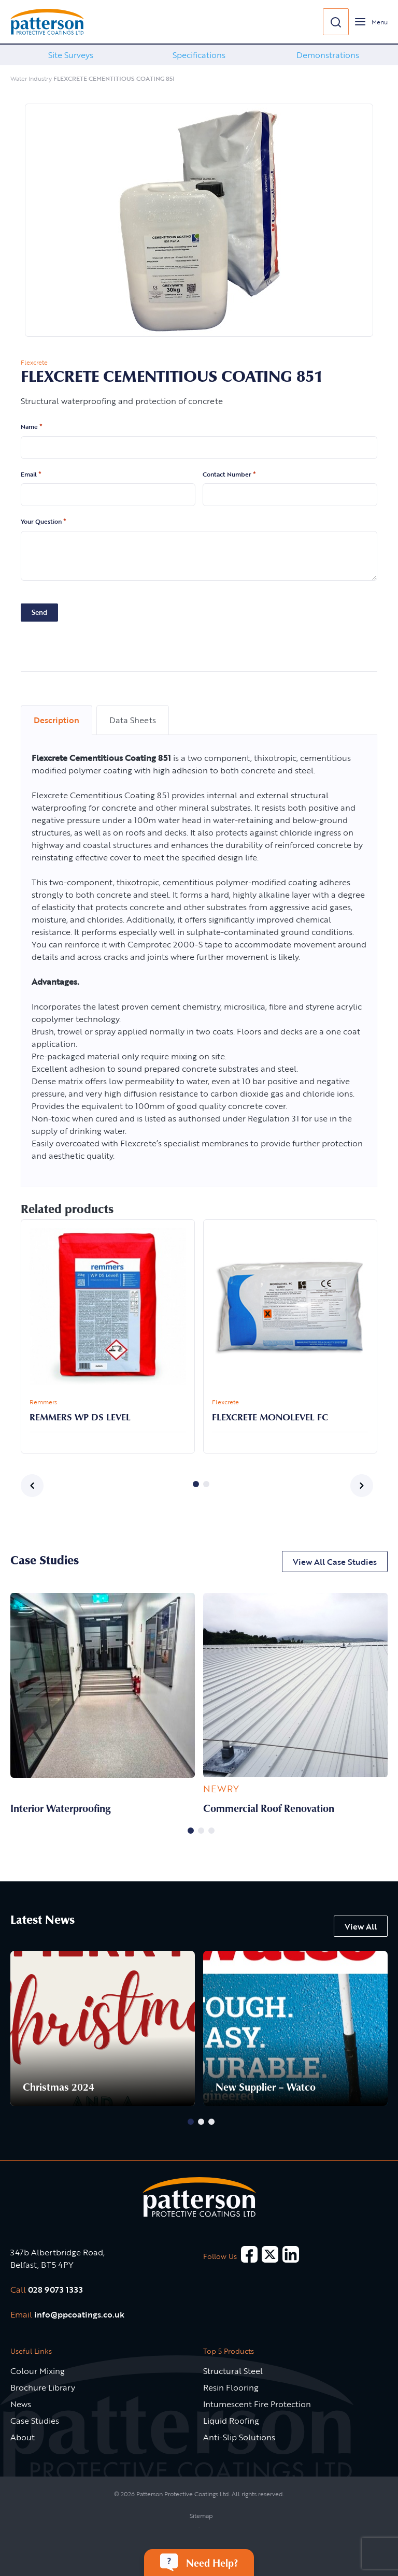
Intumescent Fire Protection (257, 2404)
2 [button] (206, 1484)
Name (31, 427)
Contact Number (229, 474)
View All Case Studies (335, 1562)
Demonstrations (327, 55)
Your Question (43, 521)
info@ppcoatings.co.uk (79, 2314)
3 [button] (211, 1830)
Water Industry (31, 78)
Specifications (199, 55)
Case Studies (34, 2420)
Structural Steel (233, 2371)
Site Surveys (70, 55)
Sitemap (201, 2515)
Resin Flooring (231, 2387)
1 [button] (196, 1484)
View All (361, 1926)
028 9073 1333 (55, 2289)
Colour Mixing (37, 2371)
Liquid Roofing (231, 2420)
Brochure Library (42, 2387)
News (20, 2404)
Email (31, 474)
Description (56, 720)
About (22, 2437)
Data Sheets (132, 720)
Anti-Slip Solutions (239, 2437)
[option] (70, 55)
